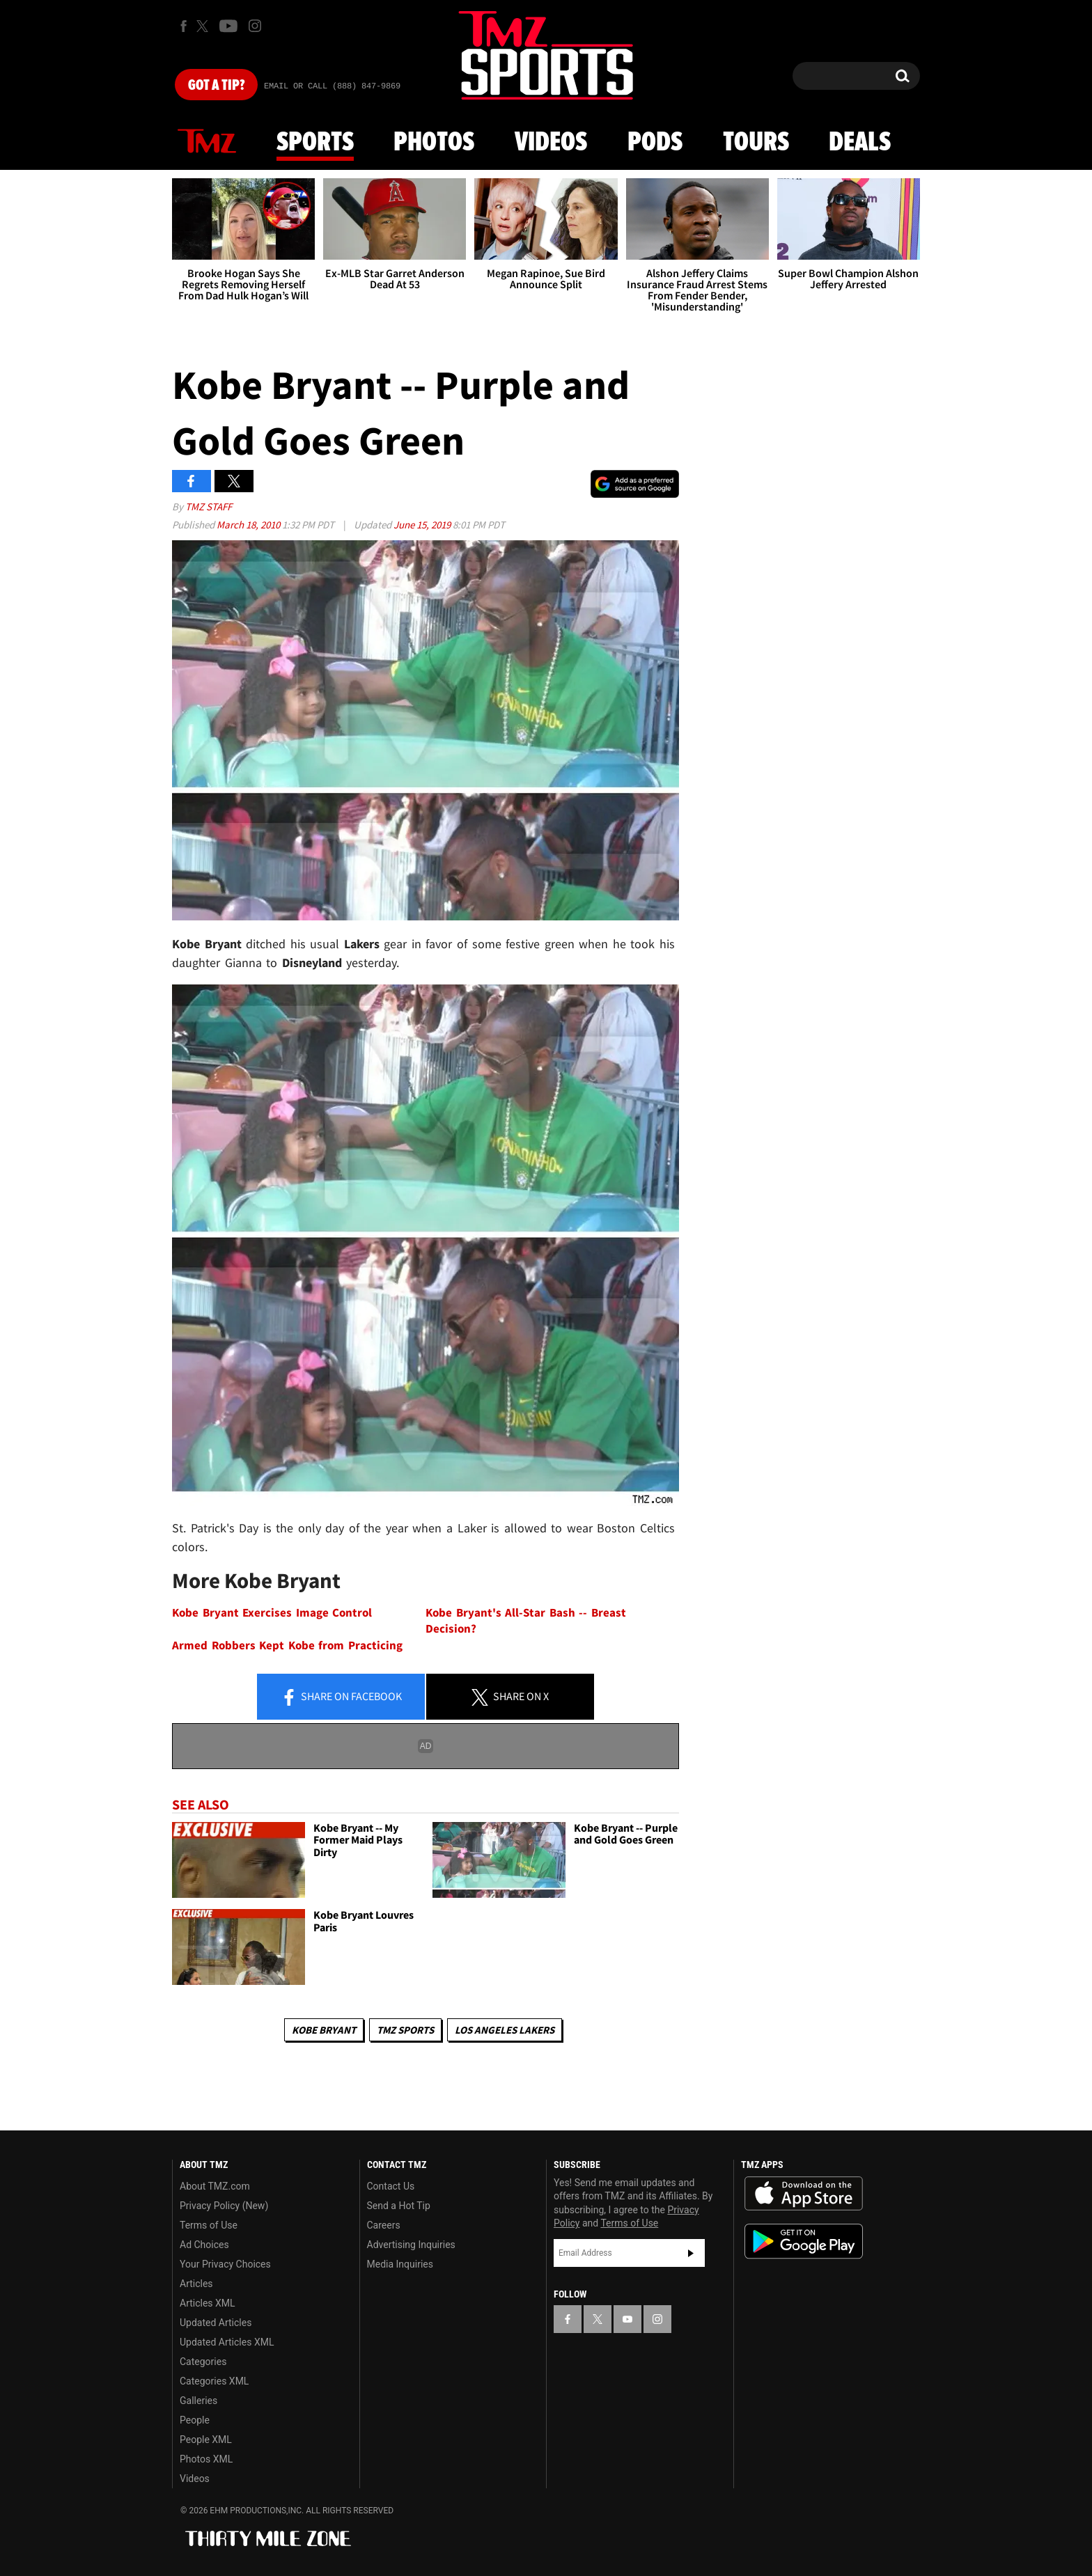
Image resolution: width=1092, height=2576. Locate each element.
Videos (551, 142)
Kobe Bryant (324, 2029)
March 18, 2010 (249, 524)
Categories (203, 2361)
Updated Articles (215, 2322)
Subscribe (691, 2253)
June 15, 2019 (423, 524)
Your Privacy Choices (225, 2264)
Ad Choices (204, 2244)
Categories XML (214, 2381)
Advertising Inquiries (411, 2244)
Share (341, 1697)
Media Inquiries (400, 2264)
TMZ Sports (405, 2029)
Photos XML (206, 2459)
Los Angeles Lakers (504, 2029)
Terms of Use (208, 2225)
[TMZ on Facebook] (183, 26)
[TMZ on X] (204, 26)
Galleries (198, 2400)
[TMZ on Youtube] (228, 25)
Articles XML (207, 2303)
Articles (196, 2283)
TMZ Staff (208, 506)
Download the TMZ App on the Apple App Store (803, 2193)
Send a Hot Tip (398, 2205)
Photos (433, 142)
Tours (756, 142)
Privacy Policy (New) (224, 2205)
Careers (383, 2225)
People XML (206, 2439)
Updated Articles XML (227, 2342)
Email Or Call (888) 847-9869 (332, 86)
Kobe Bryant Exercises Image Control (272, 1612)
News (206, 142)
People (195, 2420)
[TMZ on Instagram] (255, 25)
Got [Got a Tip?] (216, 86)
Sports (315, 142)
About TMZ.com (215, 2186)
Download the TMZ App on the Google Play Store (803, 2241)
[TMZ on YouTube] (627, 2319)
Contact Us (391, 2186)
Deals (860, 142)
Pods (654, 142)
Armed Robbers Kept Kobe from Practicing (287, 1645)
